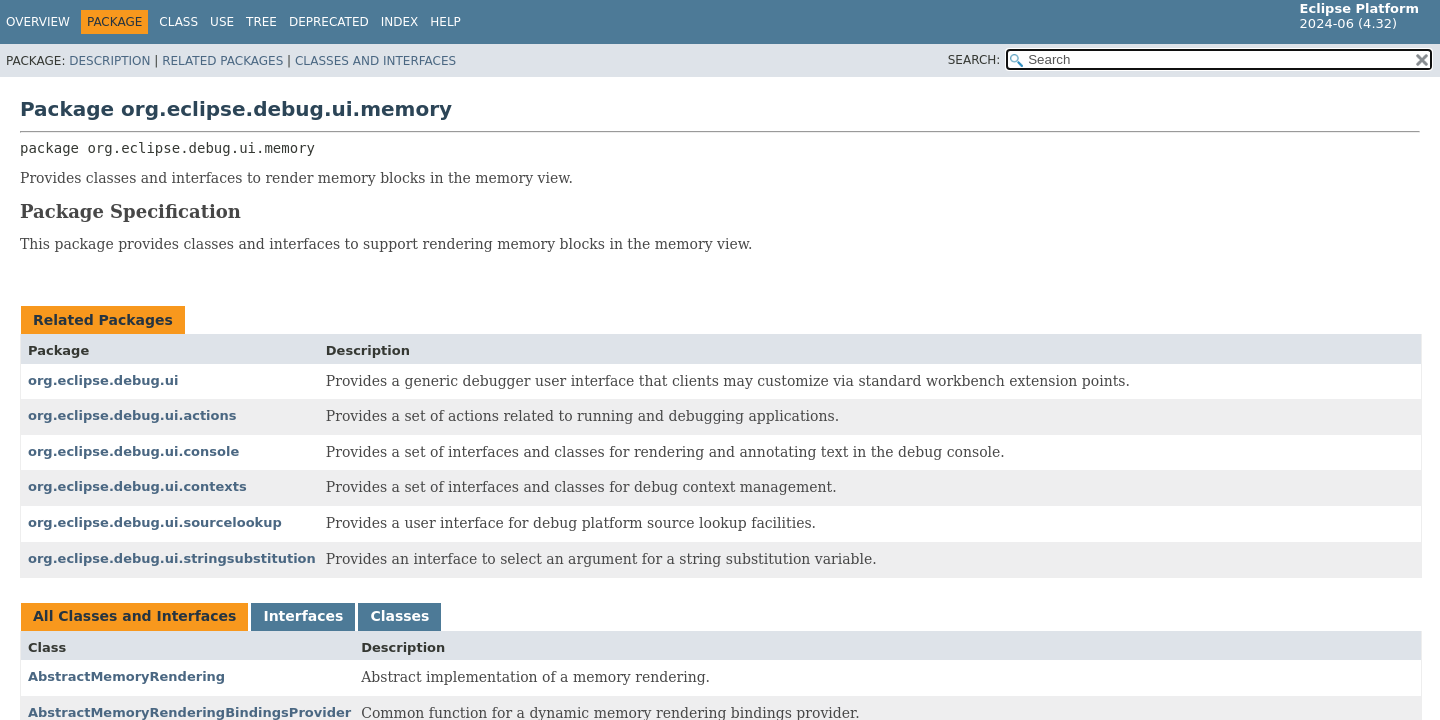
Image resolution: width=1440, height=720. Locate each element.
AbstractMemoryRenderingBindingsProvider (189, 712)
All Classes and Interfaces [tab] (134, 616)
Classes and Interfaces (375, 61)
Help (445, 22)
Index (400, 22)
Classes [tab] (399, 616)
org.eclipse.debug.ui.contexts (137, 486)
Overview (38, 22)
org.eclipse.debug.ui (103, 380)
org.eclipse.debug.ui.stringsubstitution (172, 558)
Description (109, 61)
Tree (261, 22)
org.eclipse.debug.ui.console (133, 451)
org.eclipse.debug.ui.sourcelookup (155, 522)
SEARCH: (974, 60)
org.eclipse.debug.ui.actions (132, 415)
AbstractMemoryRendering (126, 676)
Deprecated (329, 22)
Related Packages (222, 61)
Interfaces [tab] (303, 616)
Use (222, 22)
